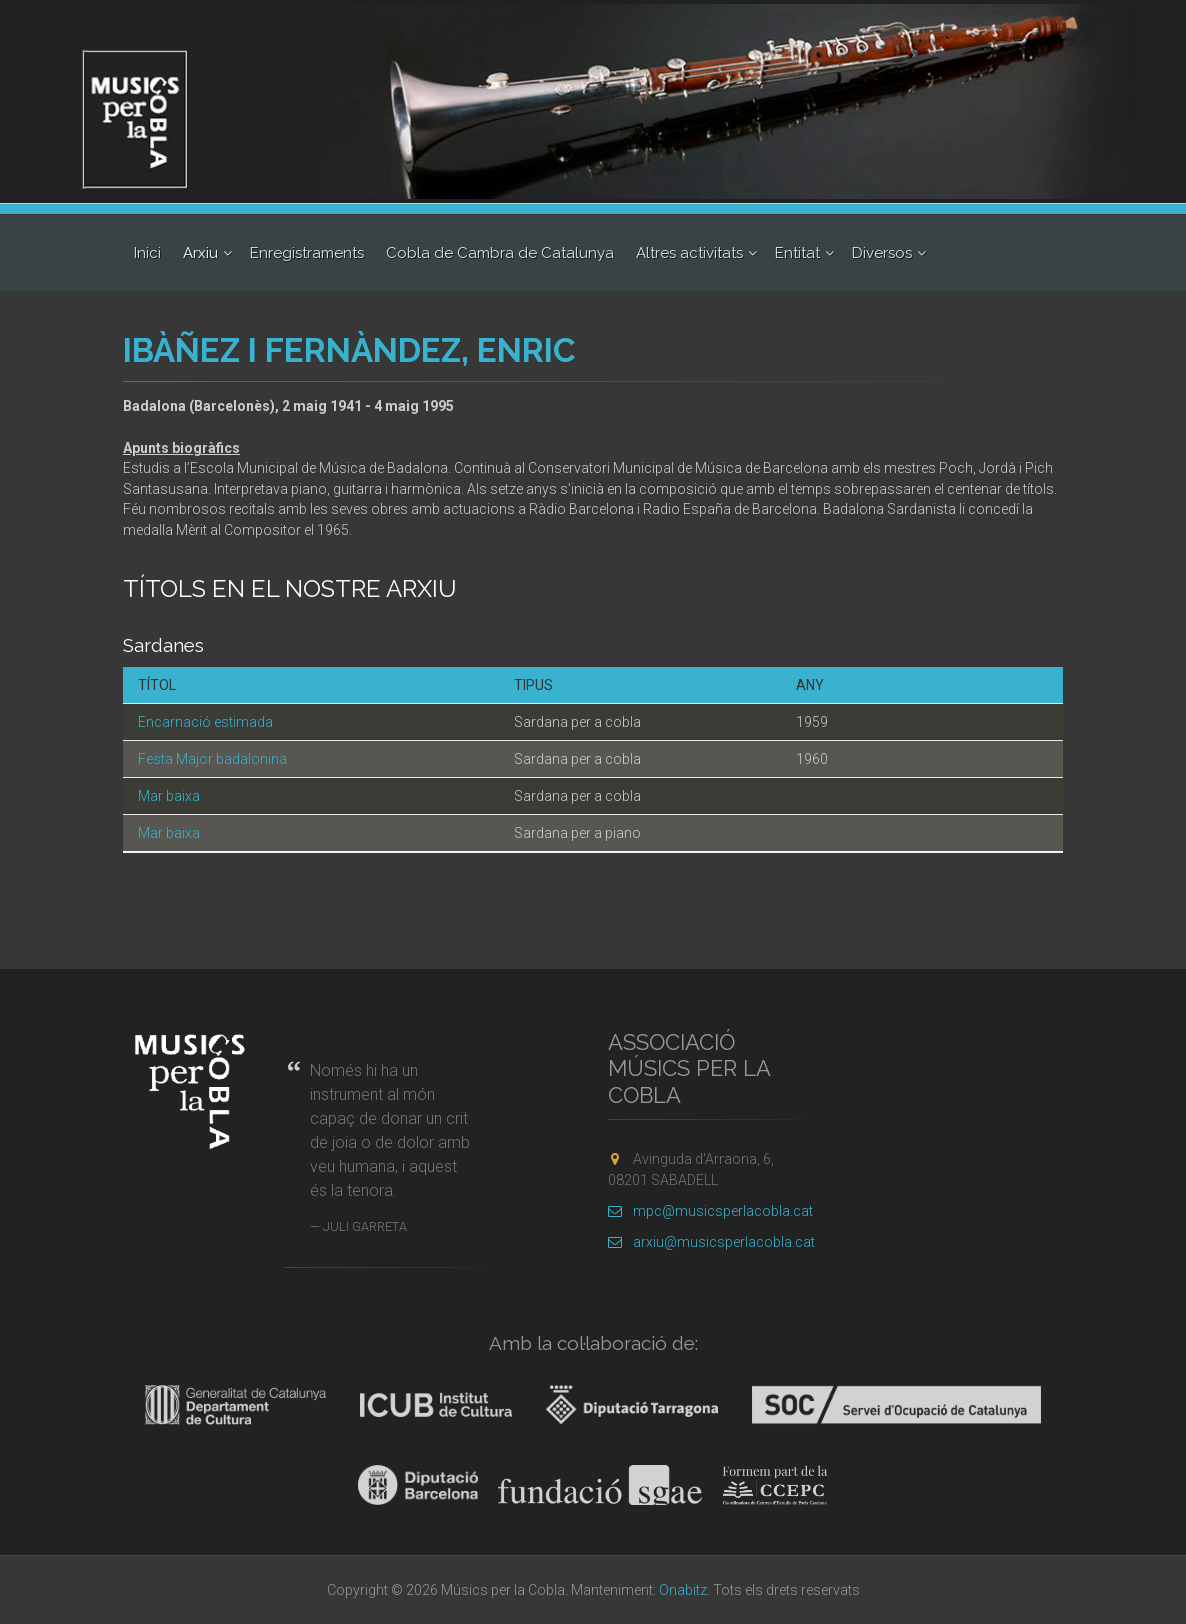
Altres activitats (689, 253)
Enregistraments (307, 253)
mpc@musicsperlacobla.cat (710, 1211)
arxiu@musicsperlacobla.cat (711, 1242)
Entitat (797, 253)
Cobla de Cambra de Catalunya (500, 253)
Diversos (882, 253)
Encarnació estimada (205, 722)
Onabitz (683, 1590)
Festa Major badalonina (212, 759)
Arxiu (200, 253)
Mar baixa (169, 796)
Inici (147, 253)
